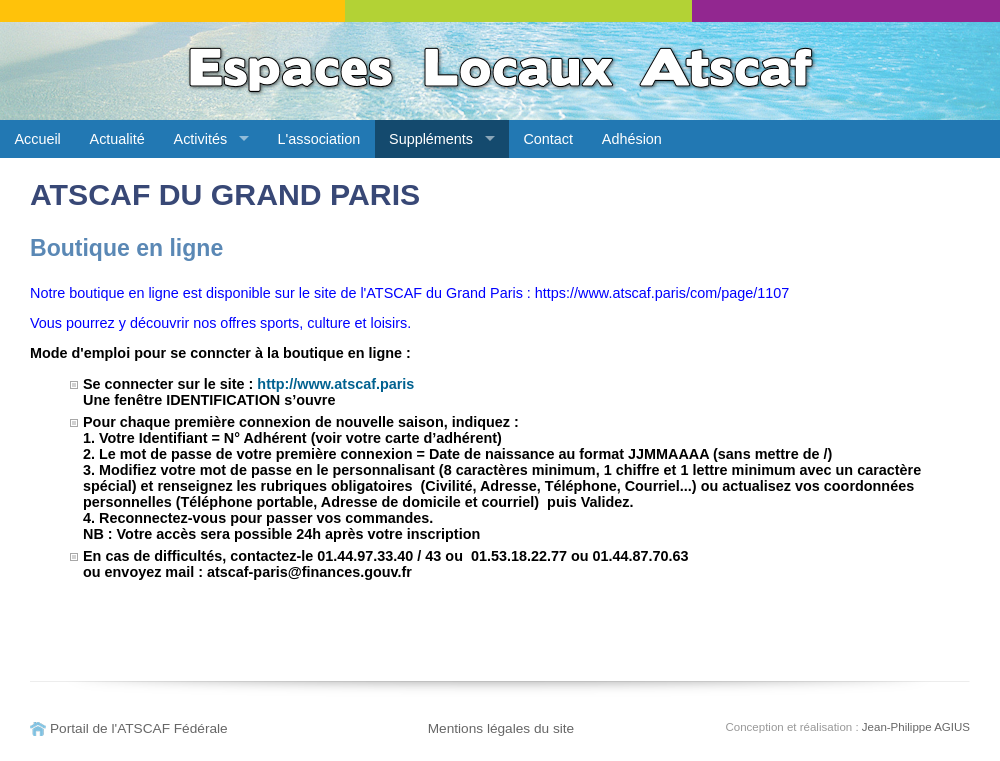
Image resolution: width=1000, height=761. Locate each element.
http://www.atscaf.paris (335, 384)
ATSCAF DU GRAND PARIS (225, 194)
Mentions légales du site (501, 728)
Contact (548, 139)
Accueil (37, 139)
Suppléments (431, 139)
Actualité (117, 139)
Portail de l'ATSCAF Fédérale (139, 728)
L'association (319, 139)
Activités (201, 139)
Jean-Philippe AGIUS (916, 727)
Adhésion (632, 139)
